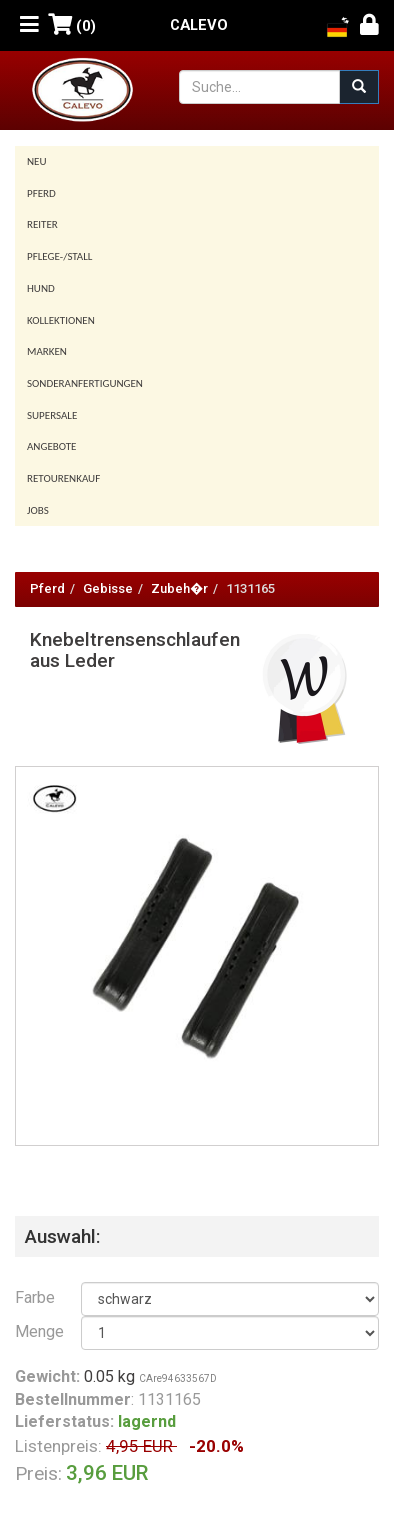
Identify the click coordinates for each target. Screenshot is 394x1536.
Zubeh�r (179, 588)
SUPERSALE (52, 415)
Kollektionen (61, 320)
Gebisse (108, 588)
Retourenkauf (63, 478)
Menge (33, 1331)
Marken (47, 351)
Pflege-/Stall (59, 256)
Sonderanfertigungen (85, 383)
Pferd (41, 193)
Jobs (38, 510)
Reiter (42, 224)
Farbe (33, 1297)
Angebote (51, 446)
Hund (41, 288)
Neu (37, 161)
